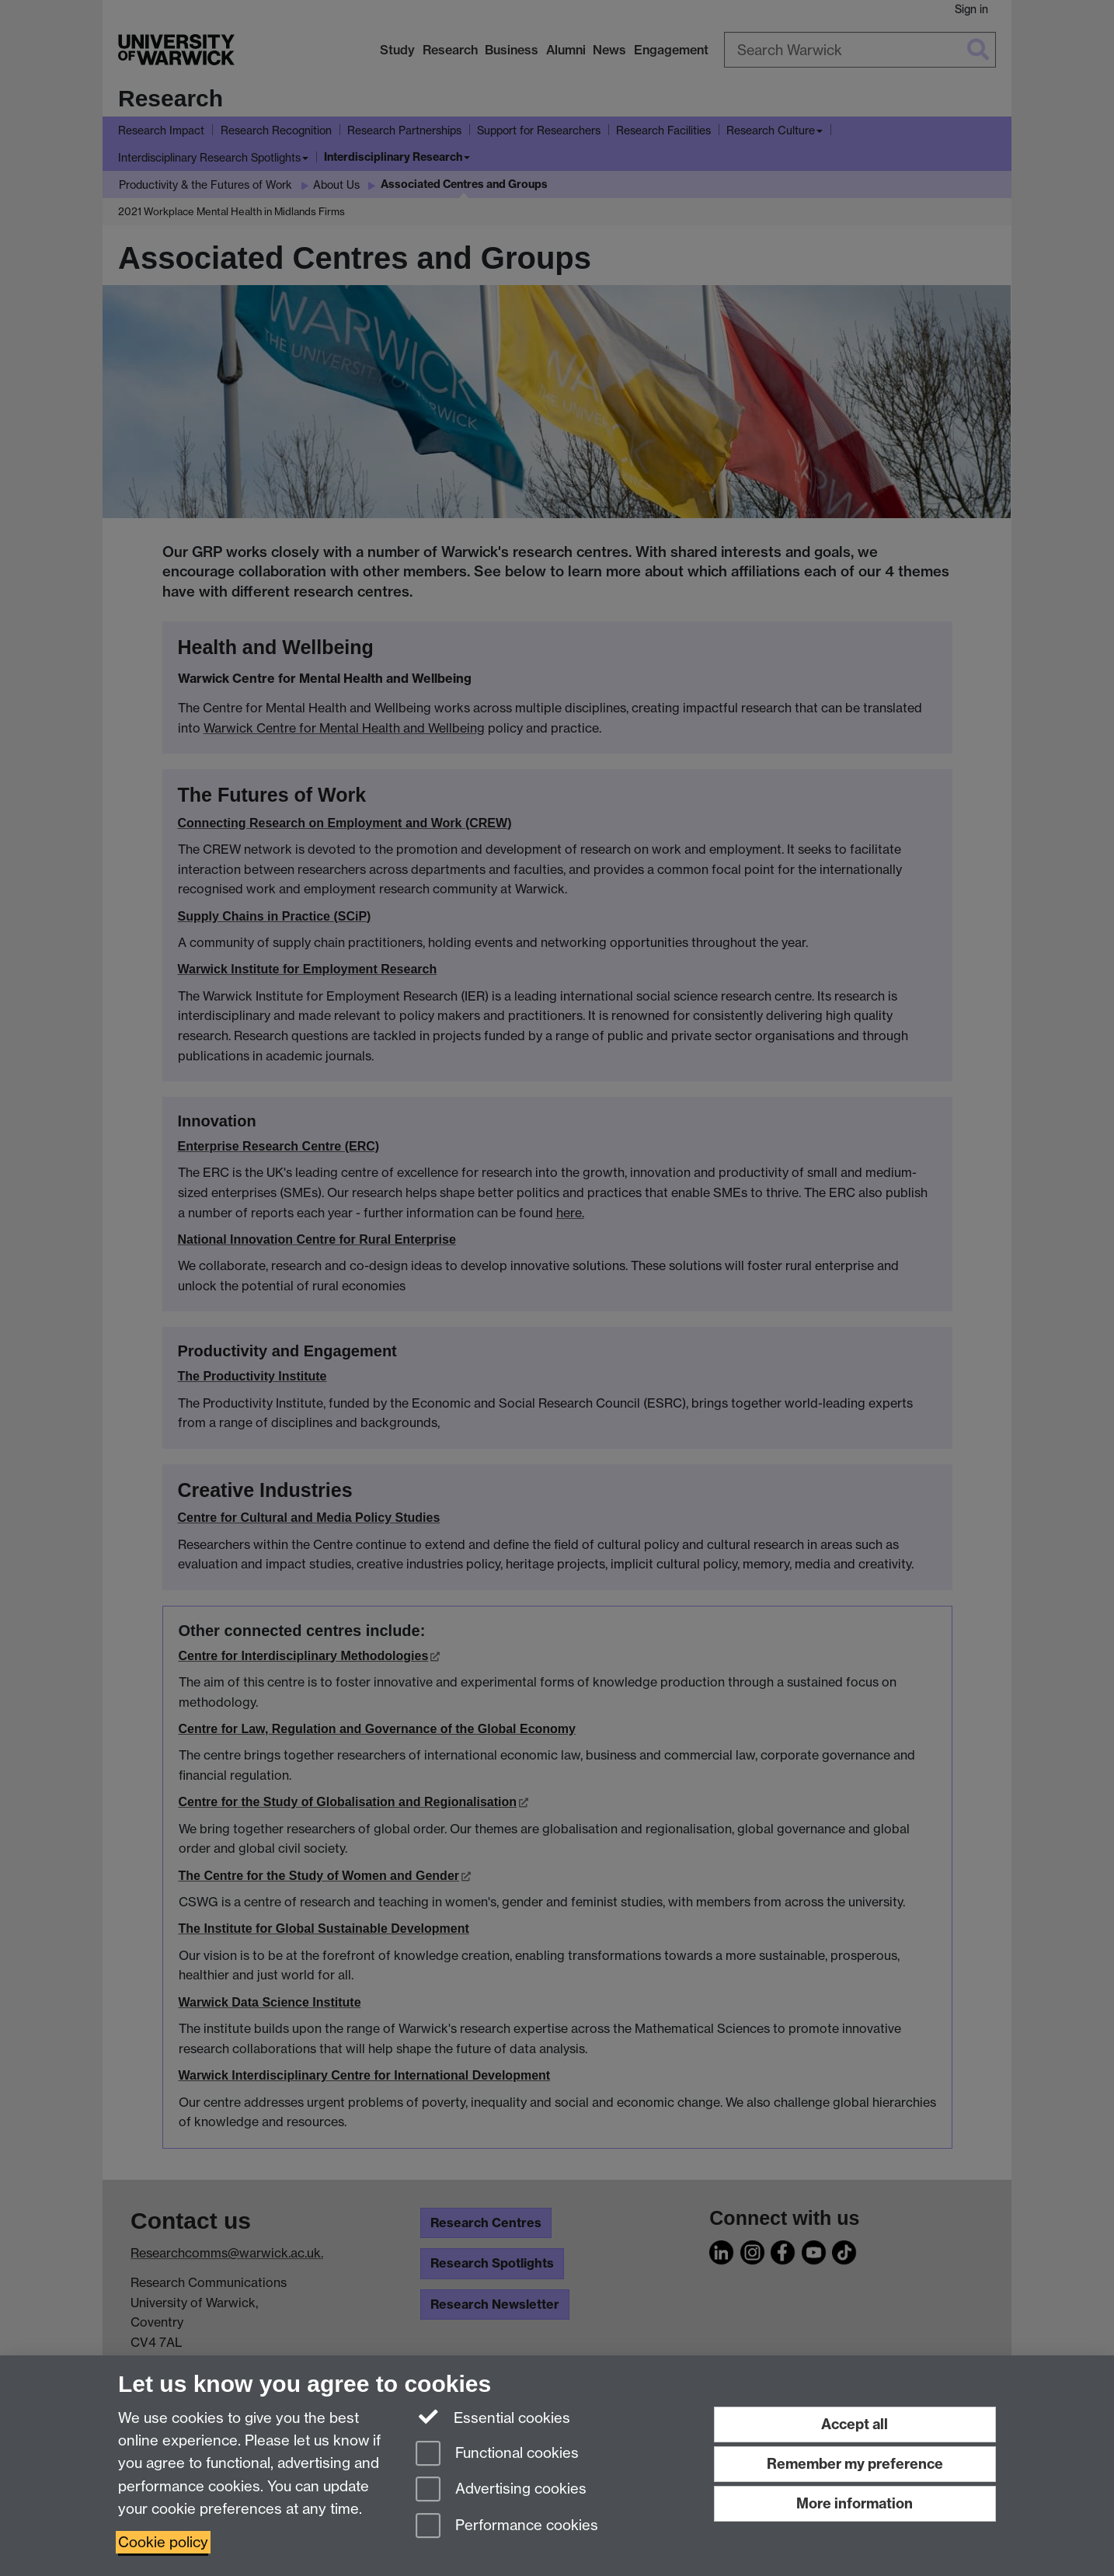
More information (854, 2503)
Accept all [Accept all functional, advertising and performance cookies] (854, 2424)
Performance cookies (507, 2526)
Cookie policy (163, 2542)
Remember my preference (855, 2464)
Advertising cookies (501, 2490)
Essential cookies (493, 2417)
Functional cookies (497, 2454)
